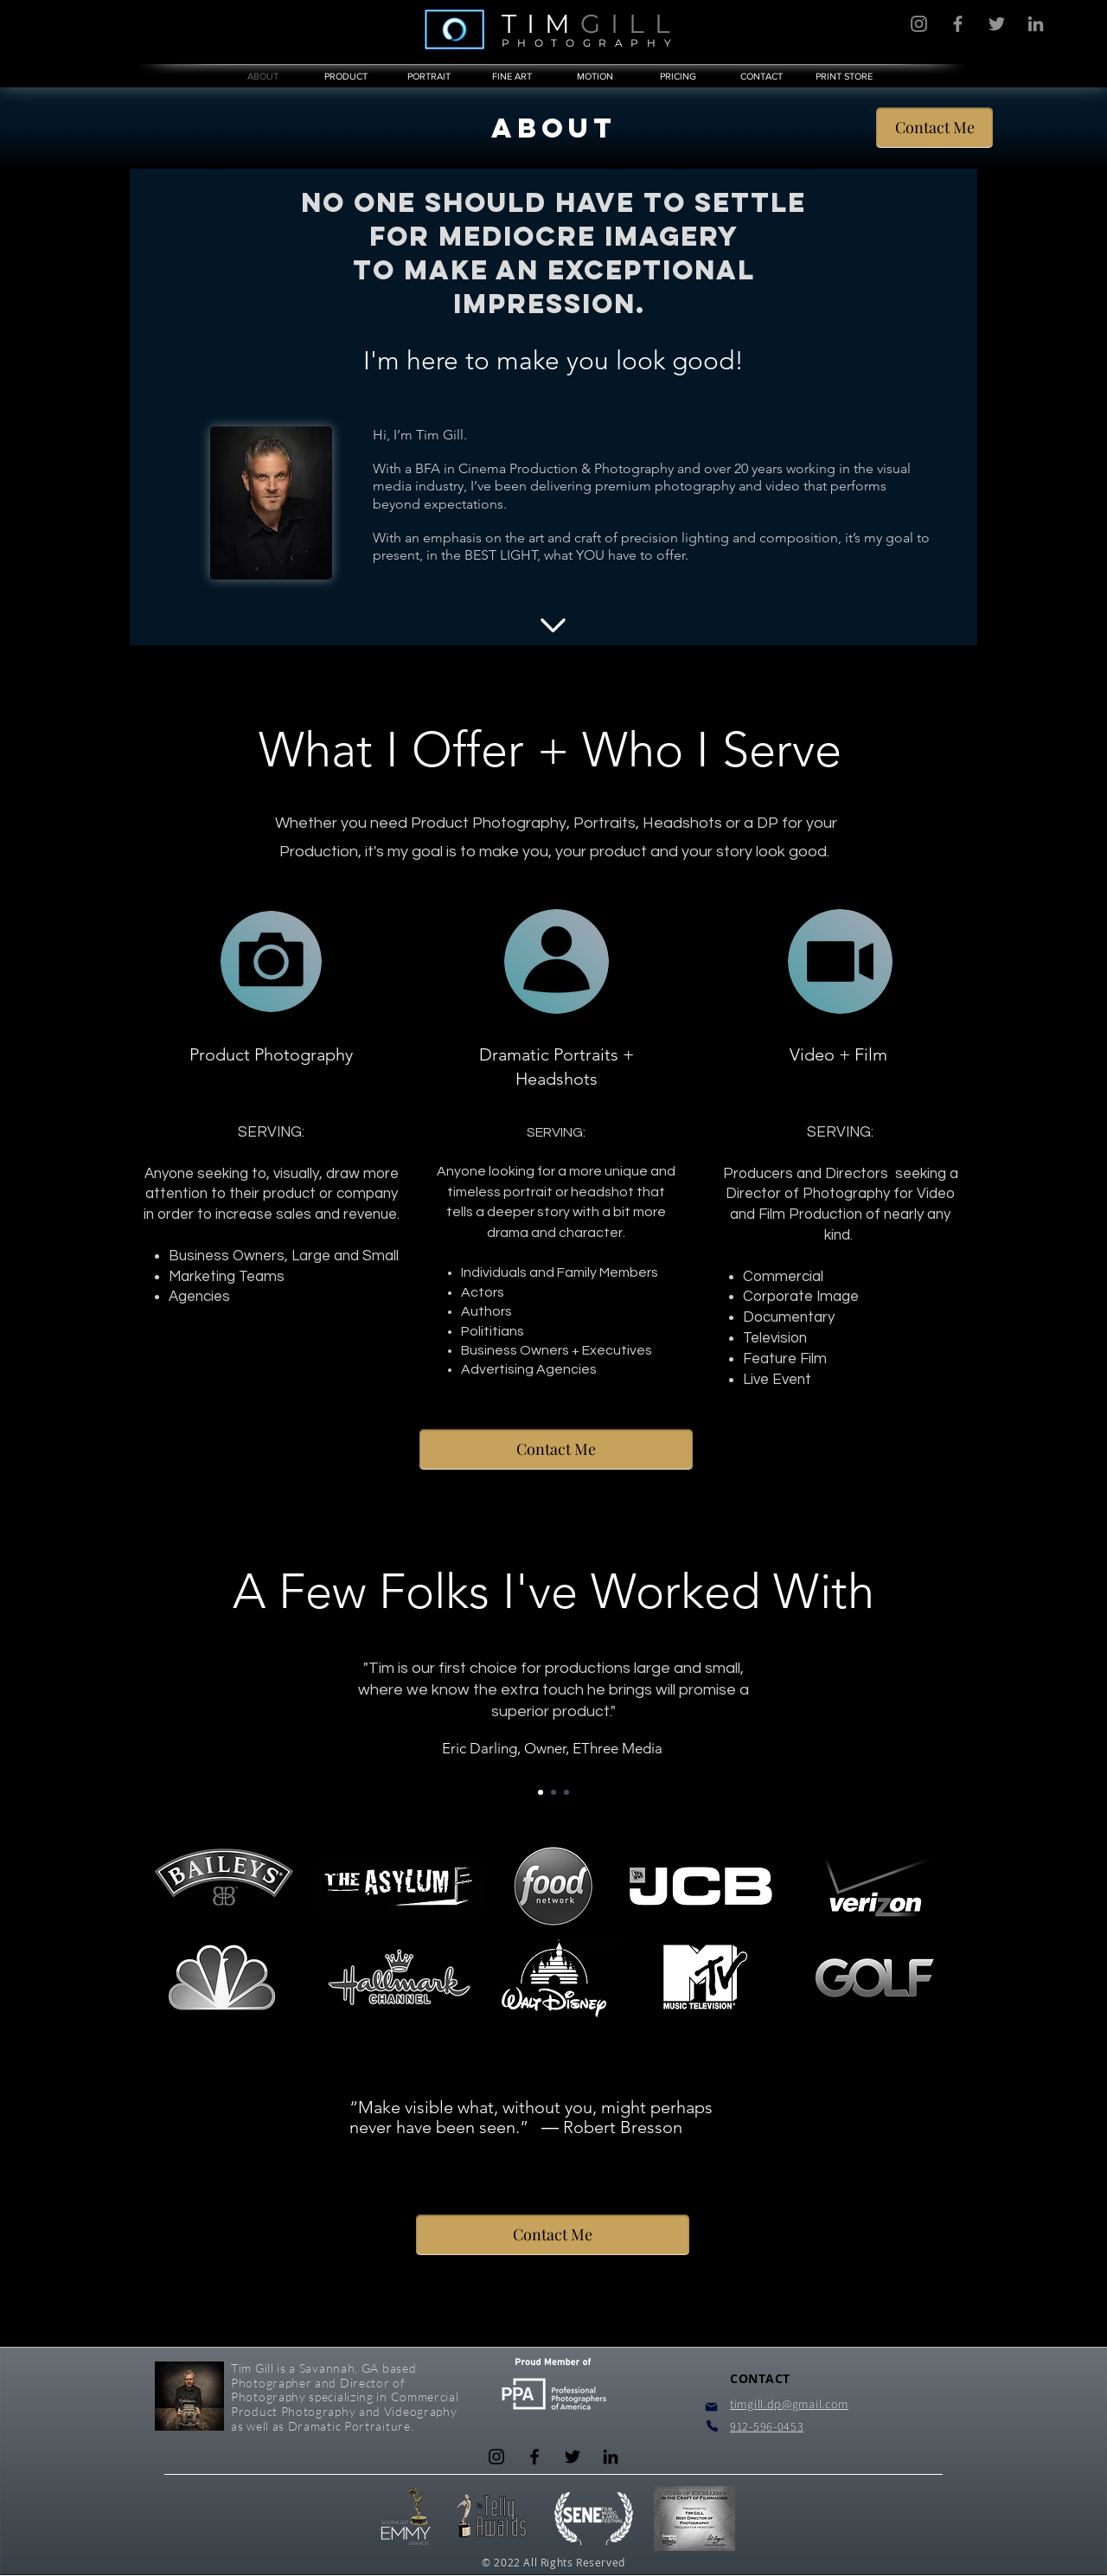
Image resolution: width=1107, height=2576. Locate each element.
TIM (541, 24)
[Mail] (711, 2406)
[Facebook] (958, 24)
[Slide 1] (540, 1792)
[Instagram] (919, 24)
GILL (630, 24)
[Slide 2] (553, 1792)
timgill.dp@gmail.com (789, 2404)
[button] (678, 76)
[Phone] (711, 2426)
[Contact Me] (934, 127)
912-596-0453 (766, 2426)
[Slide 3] (566, 1792)
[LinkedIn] (1035, 24)
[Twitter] (997, 24)
